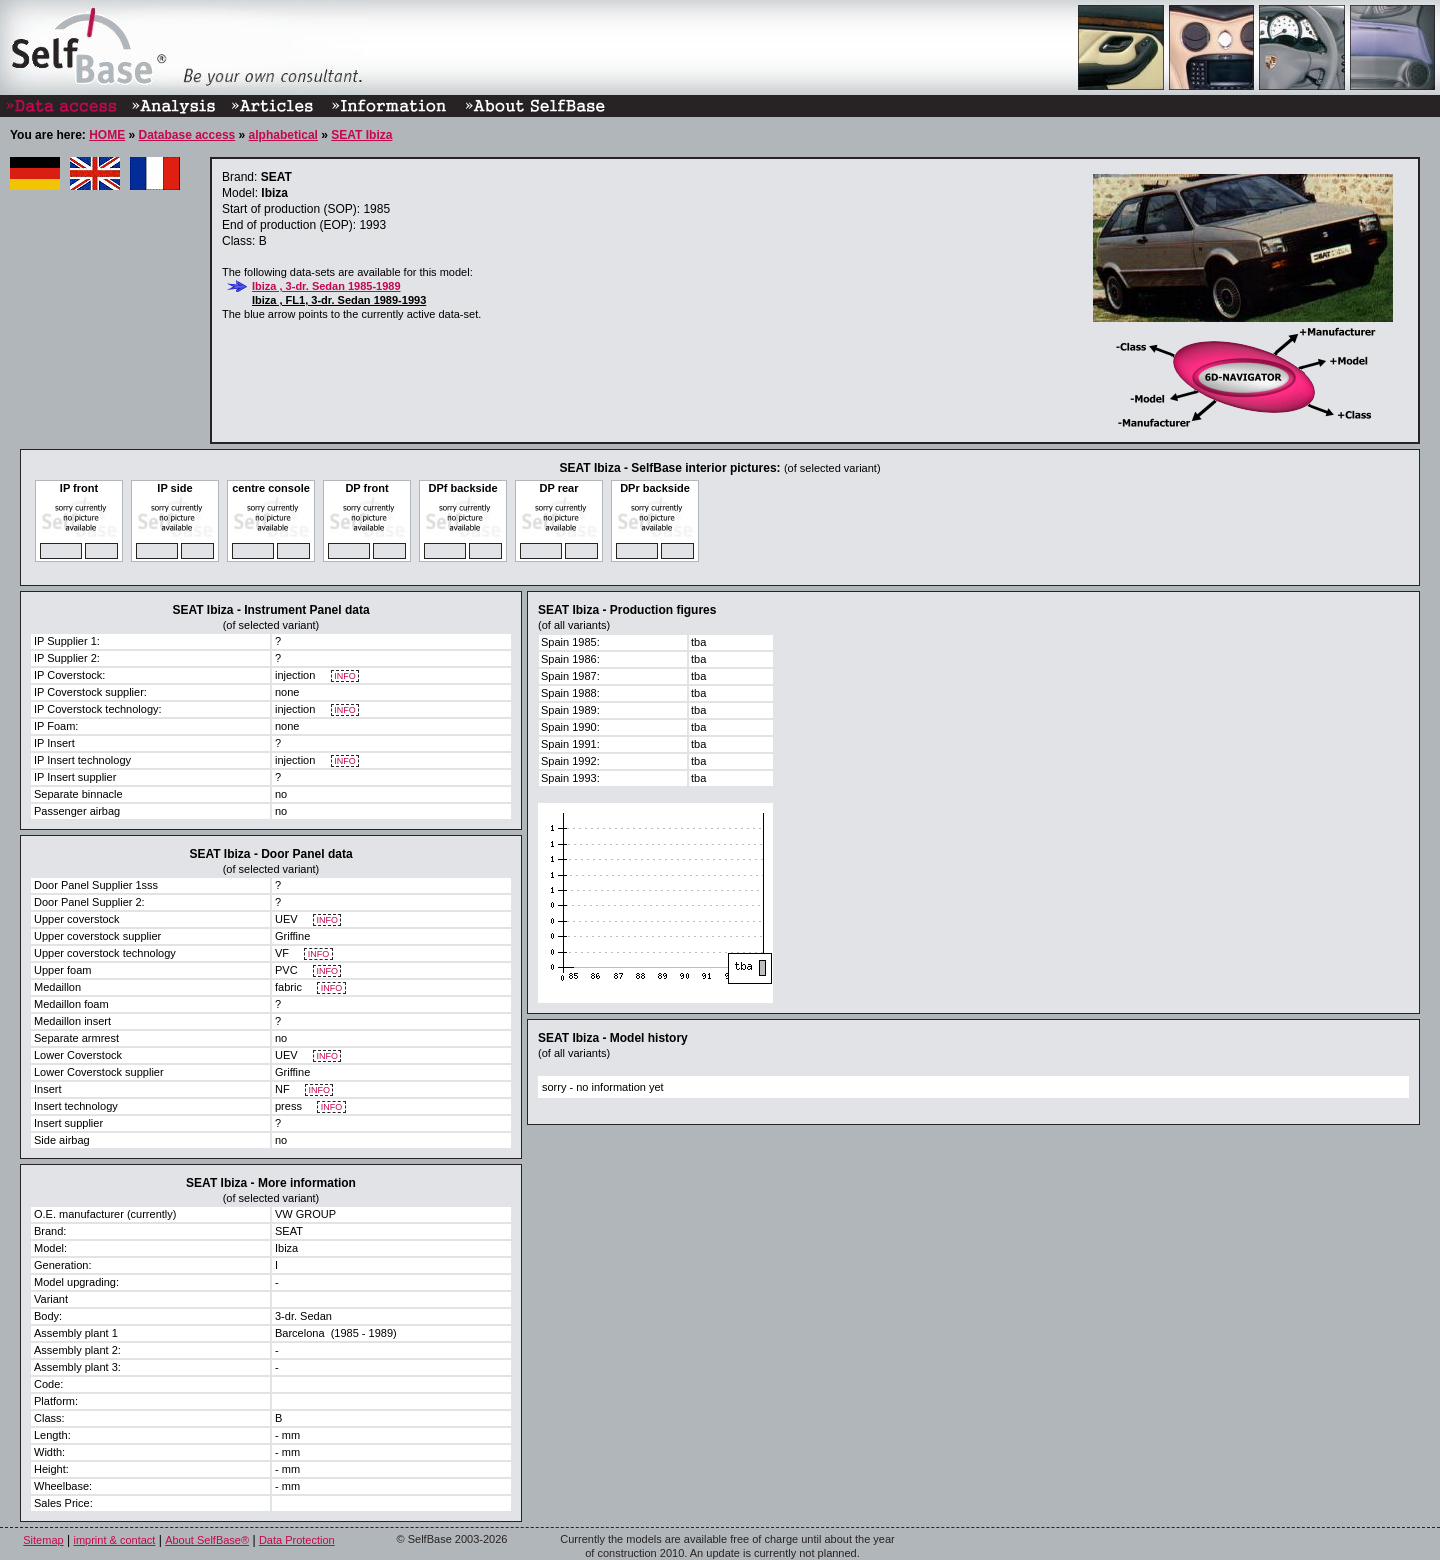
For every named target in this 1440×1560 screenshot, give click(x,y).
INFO (345, 676)
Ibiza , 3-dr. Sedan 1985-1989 (326, 286)
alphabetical (283, 135)
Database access (186, 135)
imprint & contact (114, 1540)
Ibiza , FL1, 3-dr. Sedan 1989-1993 (339, 300)
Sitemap (43, 1540)
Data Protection (297, 1540)
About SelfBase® (207, 1540)
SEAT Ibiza (361, 135)
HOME (107, 135)
